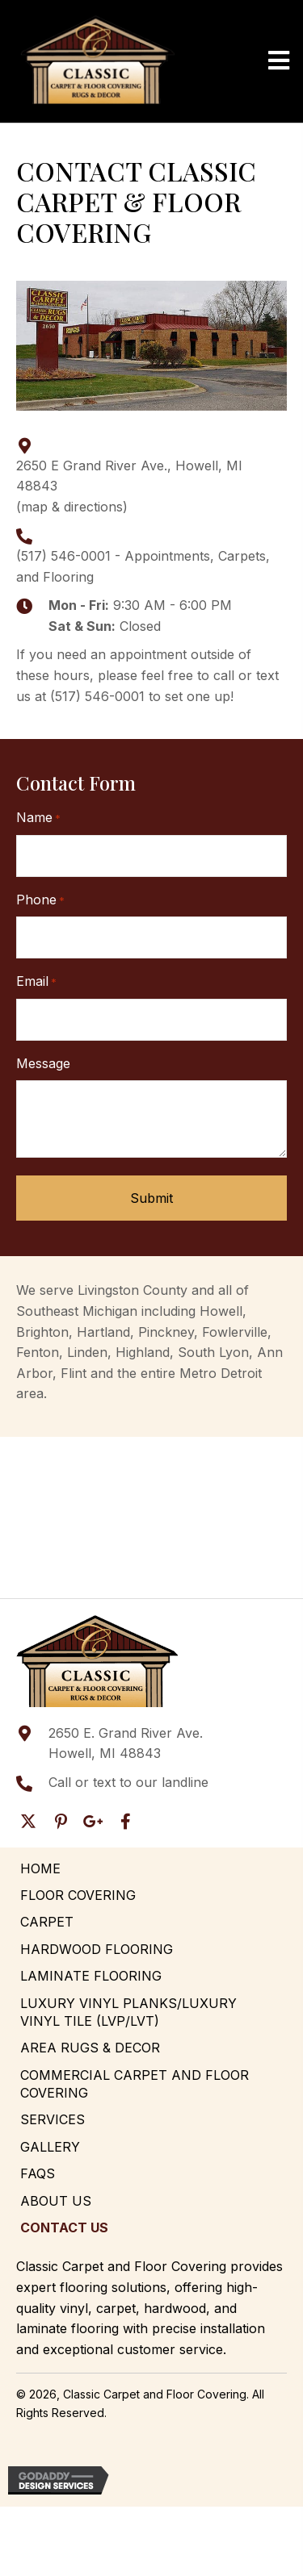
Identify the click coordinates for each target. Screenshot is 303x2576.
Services (52, 2119)
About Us (55, 2201)
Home (40, 1868)
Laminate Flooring (91, 1976)
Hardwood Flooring (96, 1949)
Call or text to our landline (128, 1782)
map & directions (72, 507)
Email (36, 982)
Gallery (50, 2147)
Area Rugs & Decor (90, 2048)
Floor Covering (78, 1895)
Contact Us (64, 2227)
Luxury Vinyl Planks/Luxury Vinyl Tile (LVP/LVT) (128, 2012)
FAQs (37, 2173)
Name (38, 818)
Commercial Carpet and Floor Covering (134, 2084)
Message (43, 1063)
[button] (28, 1822)
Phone (40, 900)
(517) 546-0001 (63, 556)
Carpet (47, 1922)
